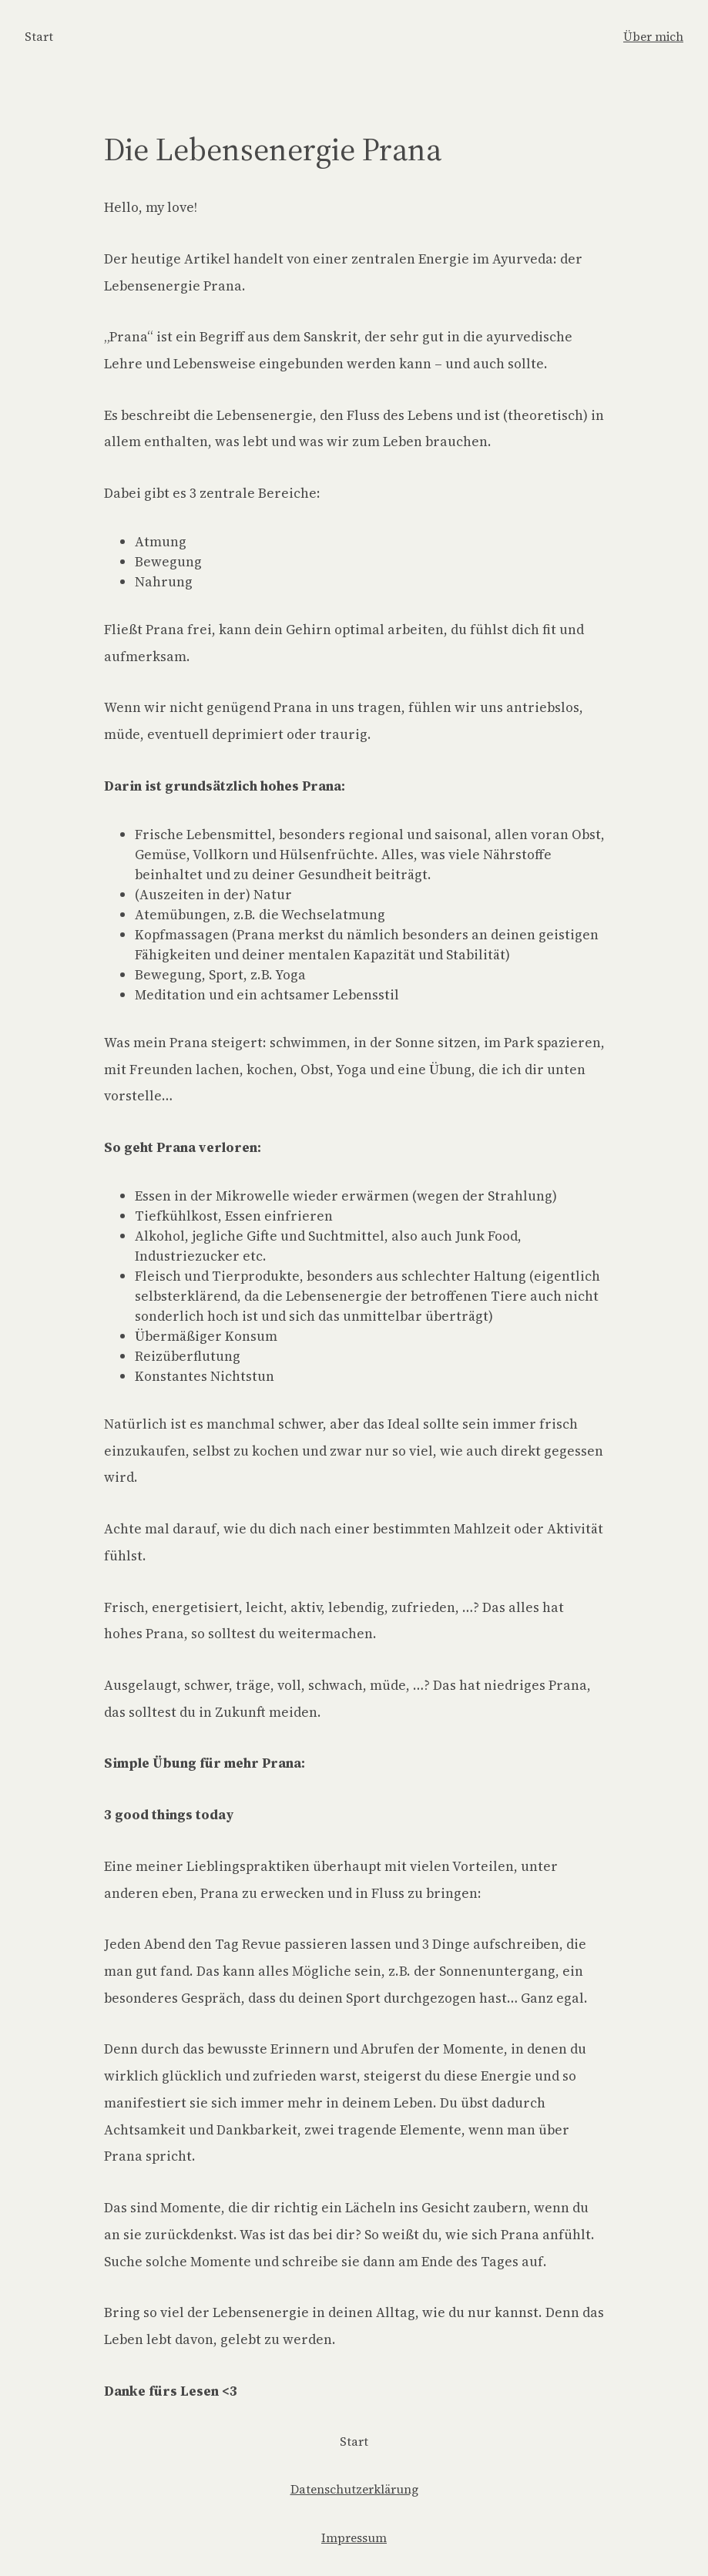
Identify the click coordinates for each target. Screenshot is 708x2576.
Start (39, 37)
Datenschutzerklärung (354, 2489)
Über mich (653, 37)
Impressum (354, 2538)
